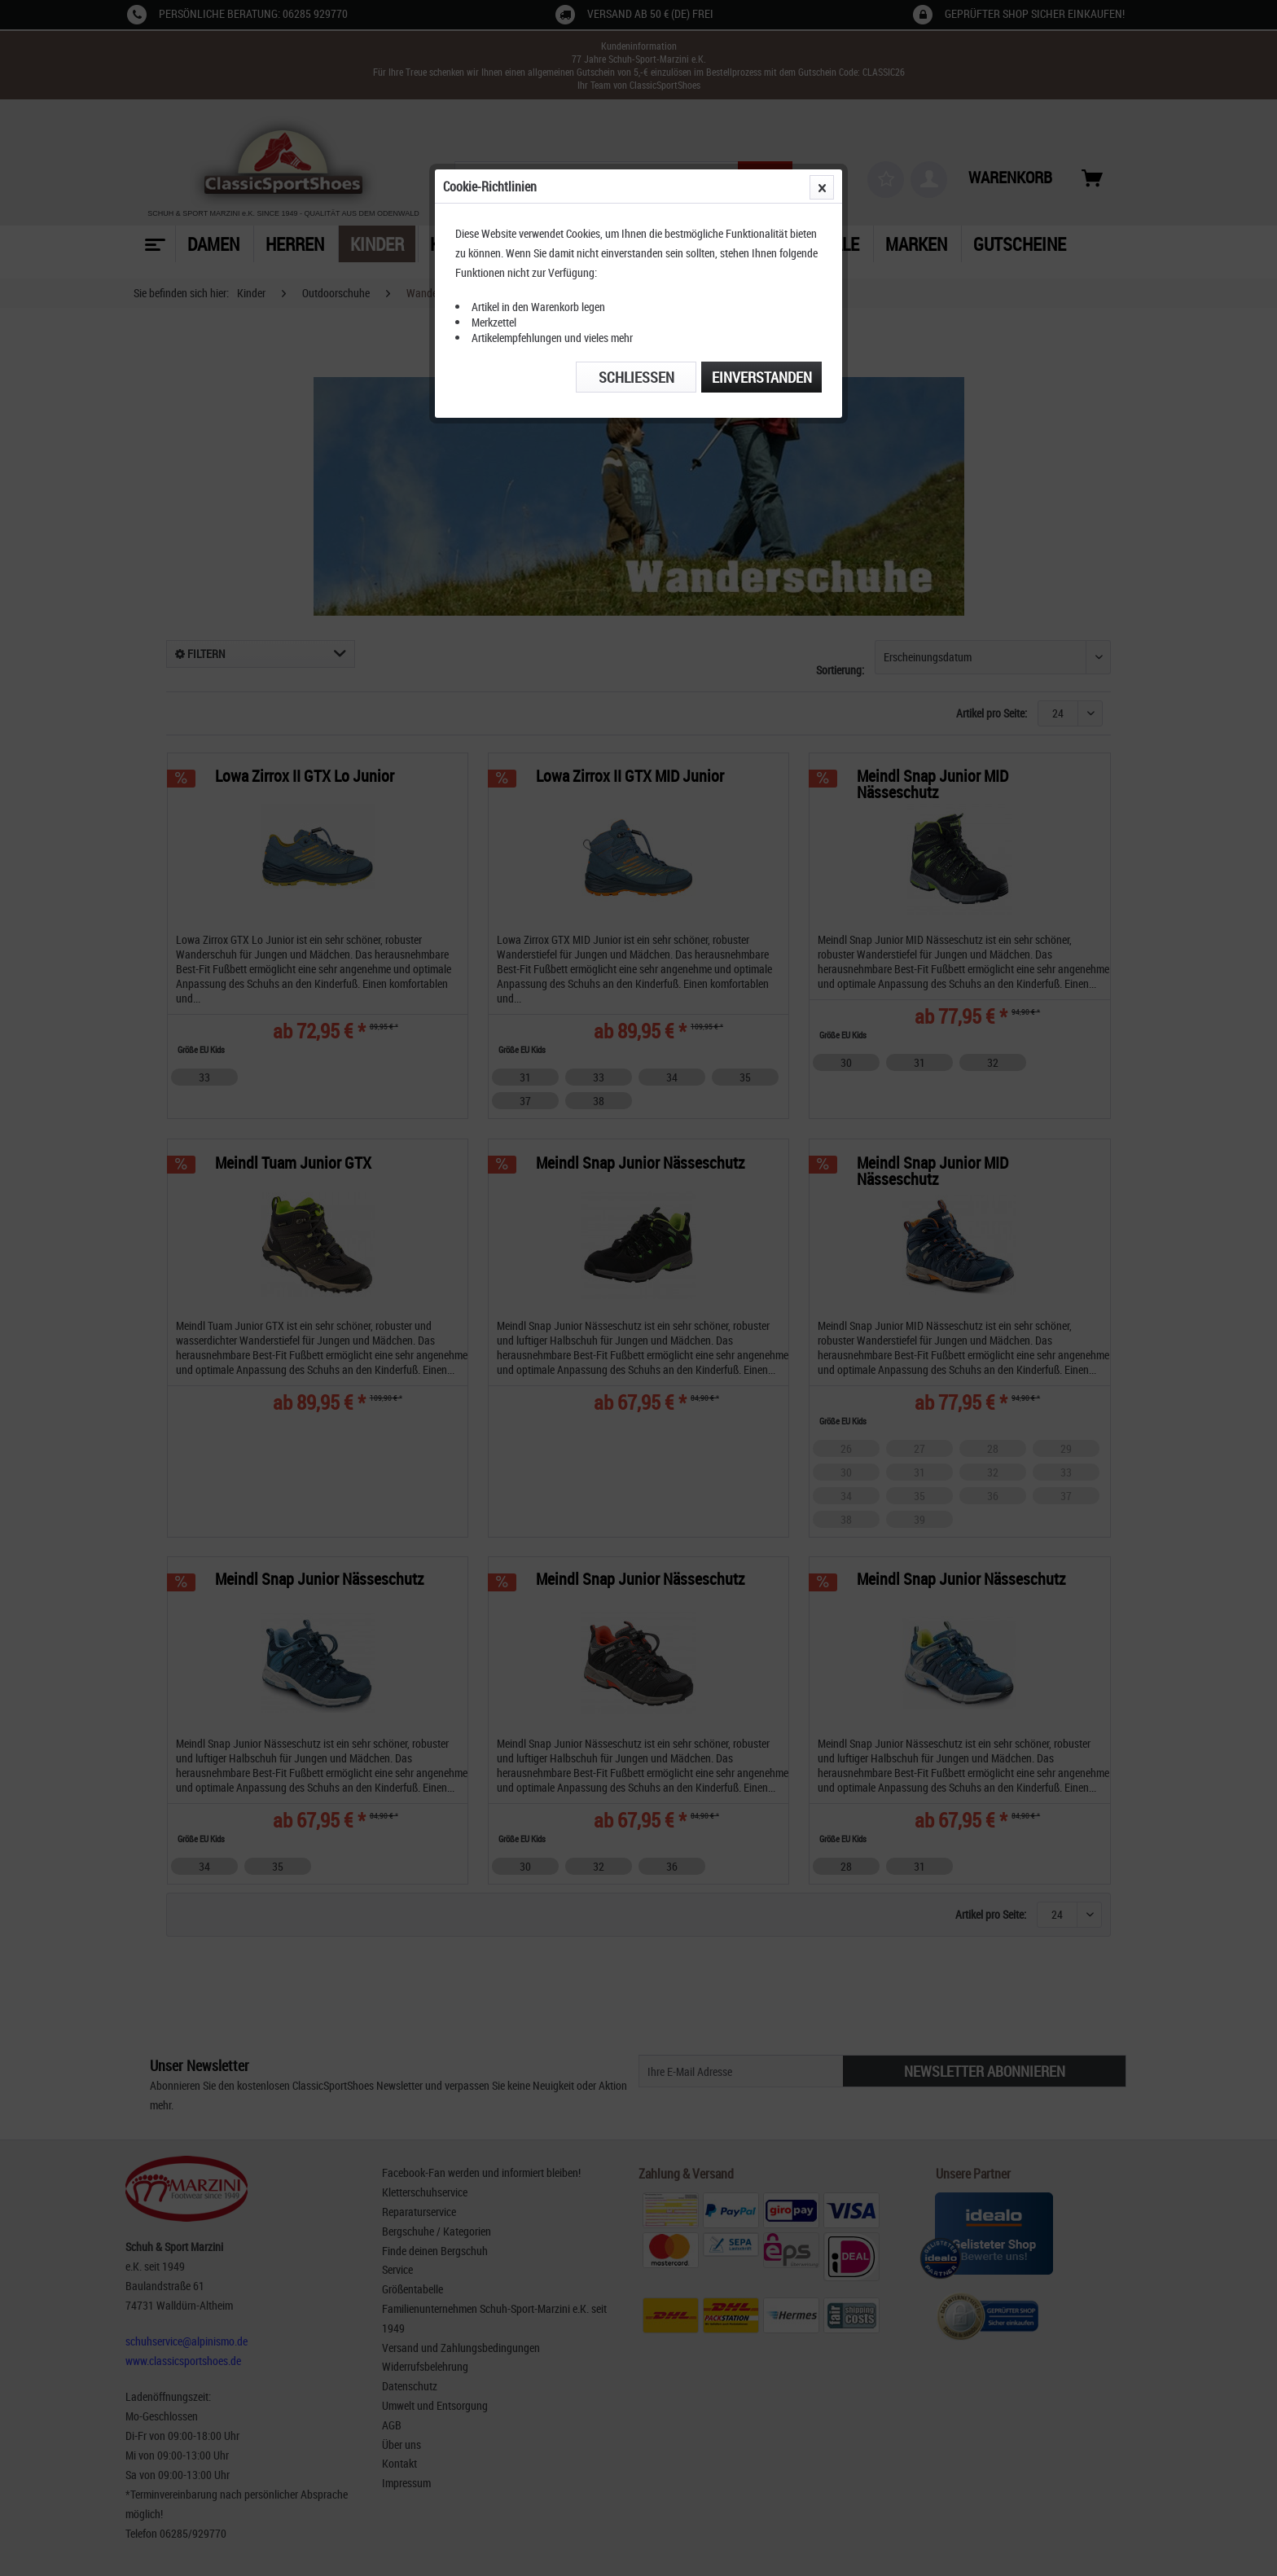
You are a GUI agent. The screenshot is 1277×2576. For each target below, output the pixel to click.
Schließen (636, 377)
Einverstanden (762, 377)
